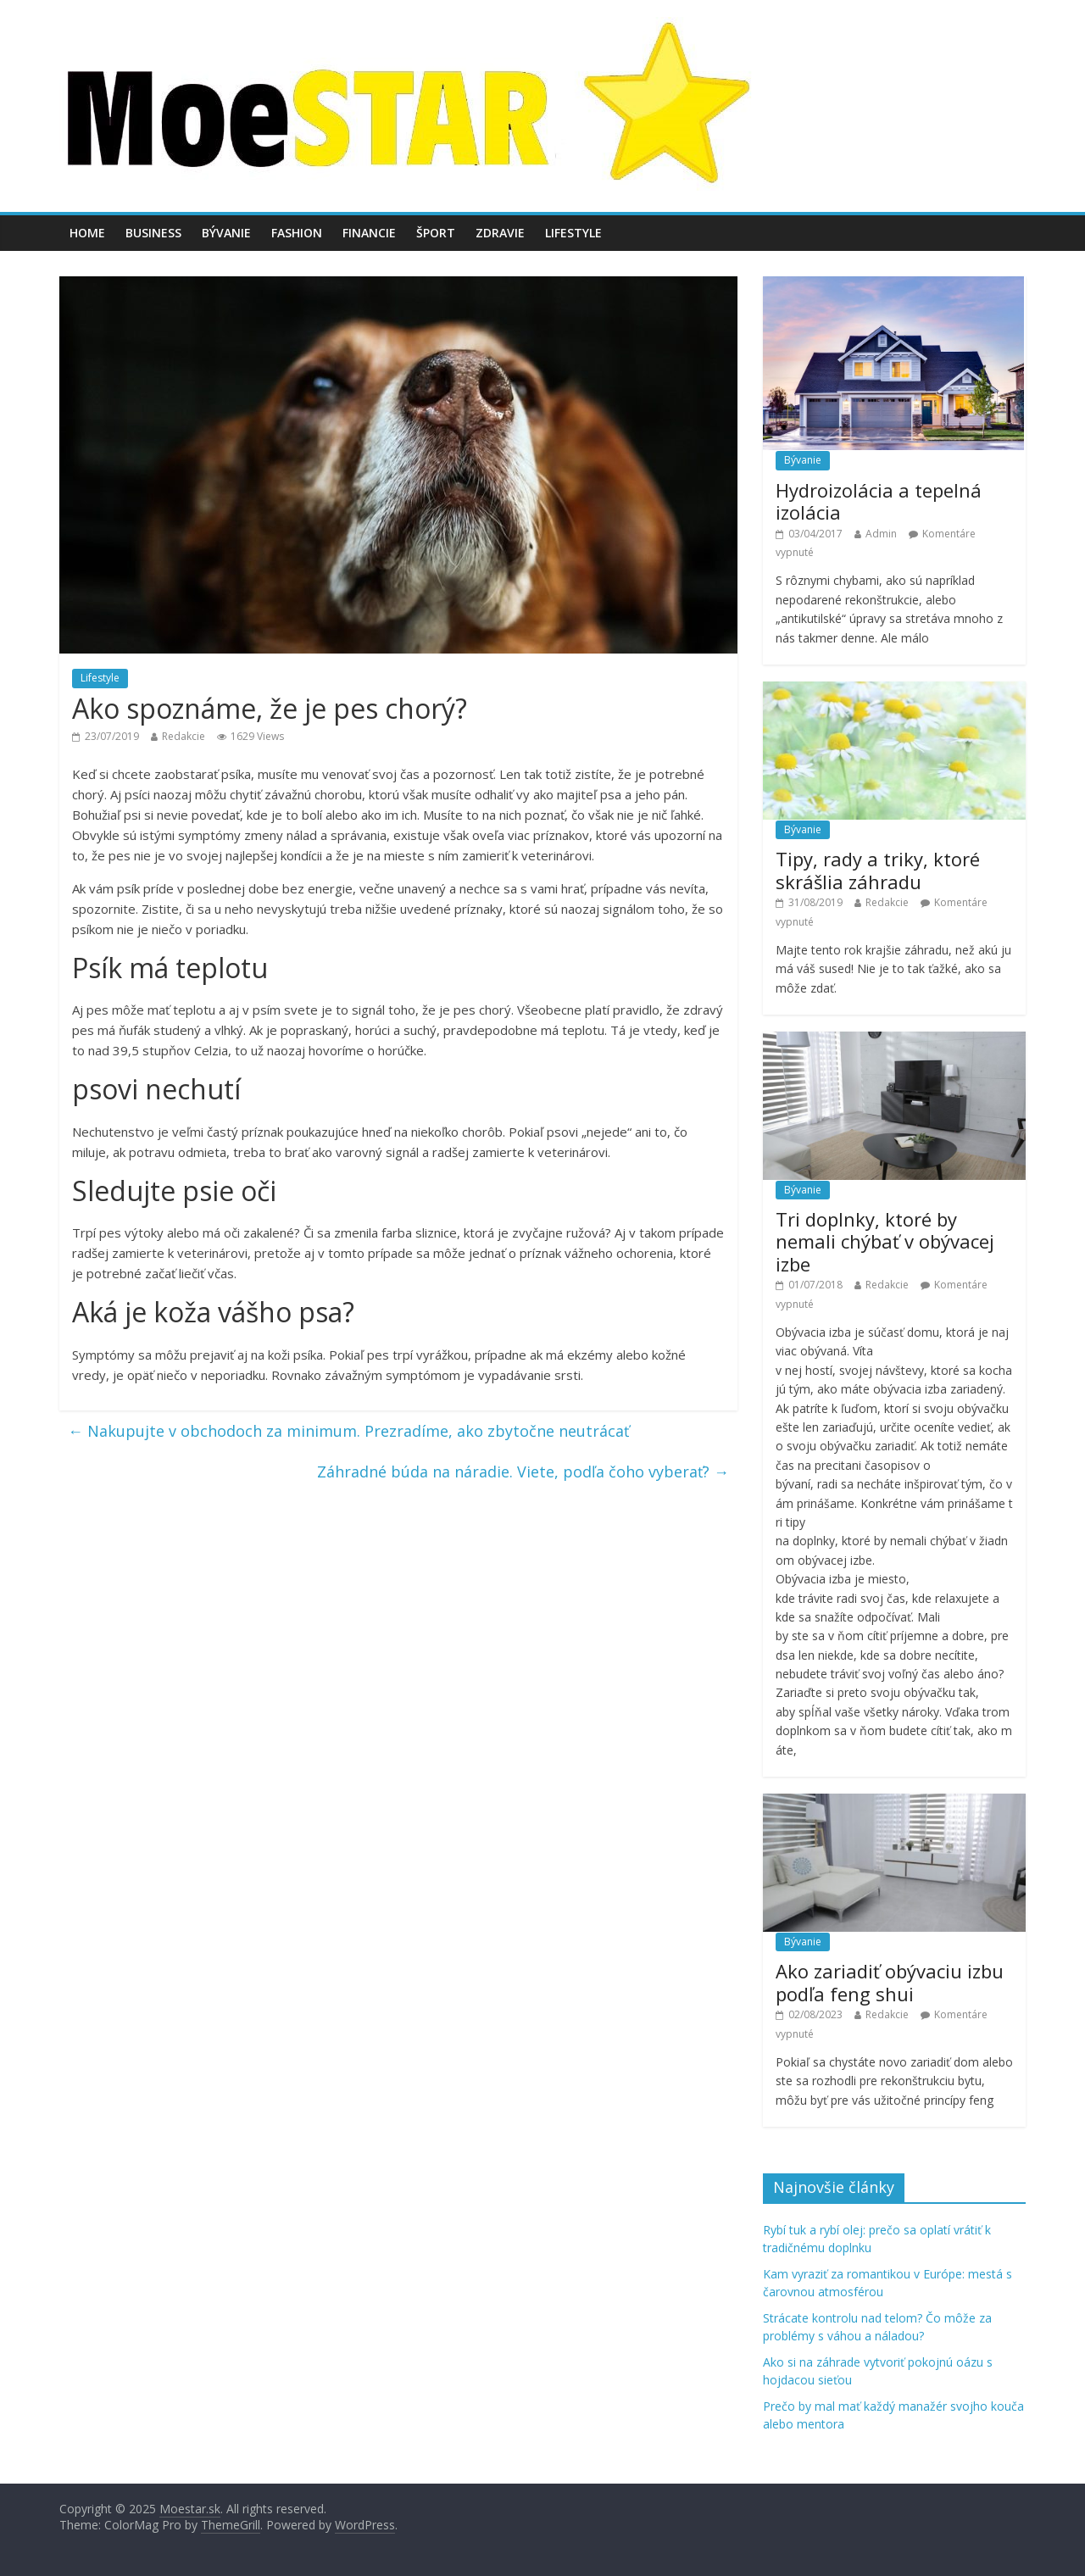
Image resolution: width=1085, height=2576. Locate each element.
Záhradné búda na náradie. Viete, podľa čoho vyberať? (523, 1471)
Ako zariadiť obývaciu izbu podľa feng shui (890, 1982)
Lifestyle (573, 233)
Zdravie (500, 233)
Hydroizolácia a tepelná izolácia (879, 501)
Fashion (296, 233)
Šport (435, 233)
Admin (881, 533)
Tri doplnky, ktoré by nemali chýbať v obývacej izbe (885, 1241)
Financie (369, 233)
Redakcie (183, 736)
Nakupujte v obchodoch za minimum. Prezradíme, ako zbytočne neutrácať (348, 1431)
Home (87, 233)
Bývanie (226, 233)
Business (153, 233)
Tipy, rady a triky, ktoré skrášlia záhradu (878, 869)
